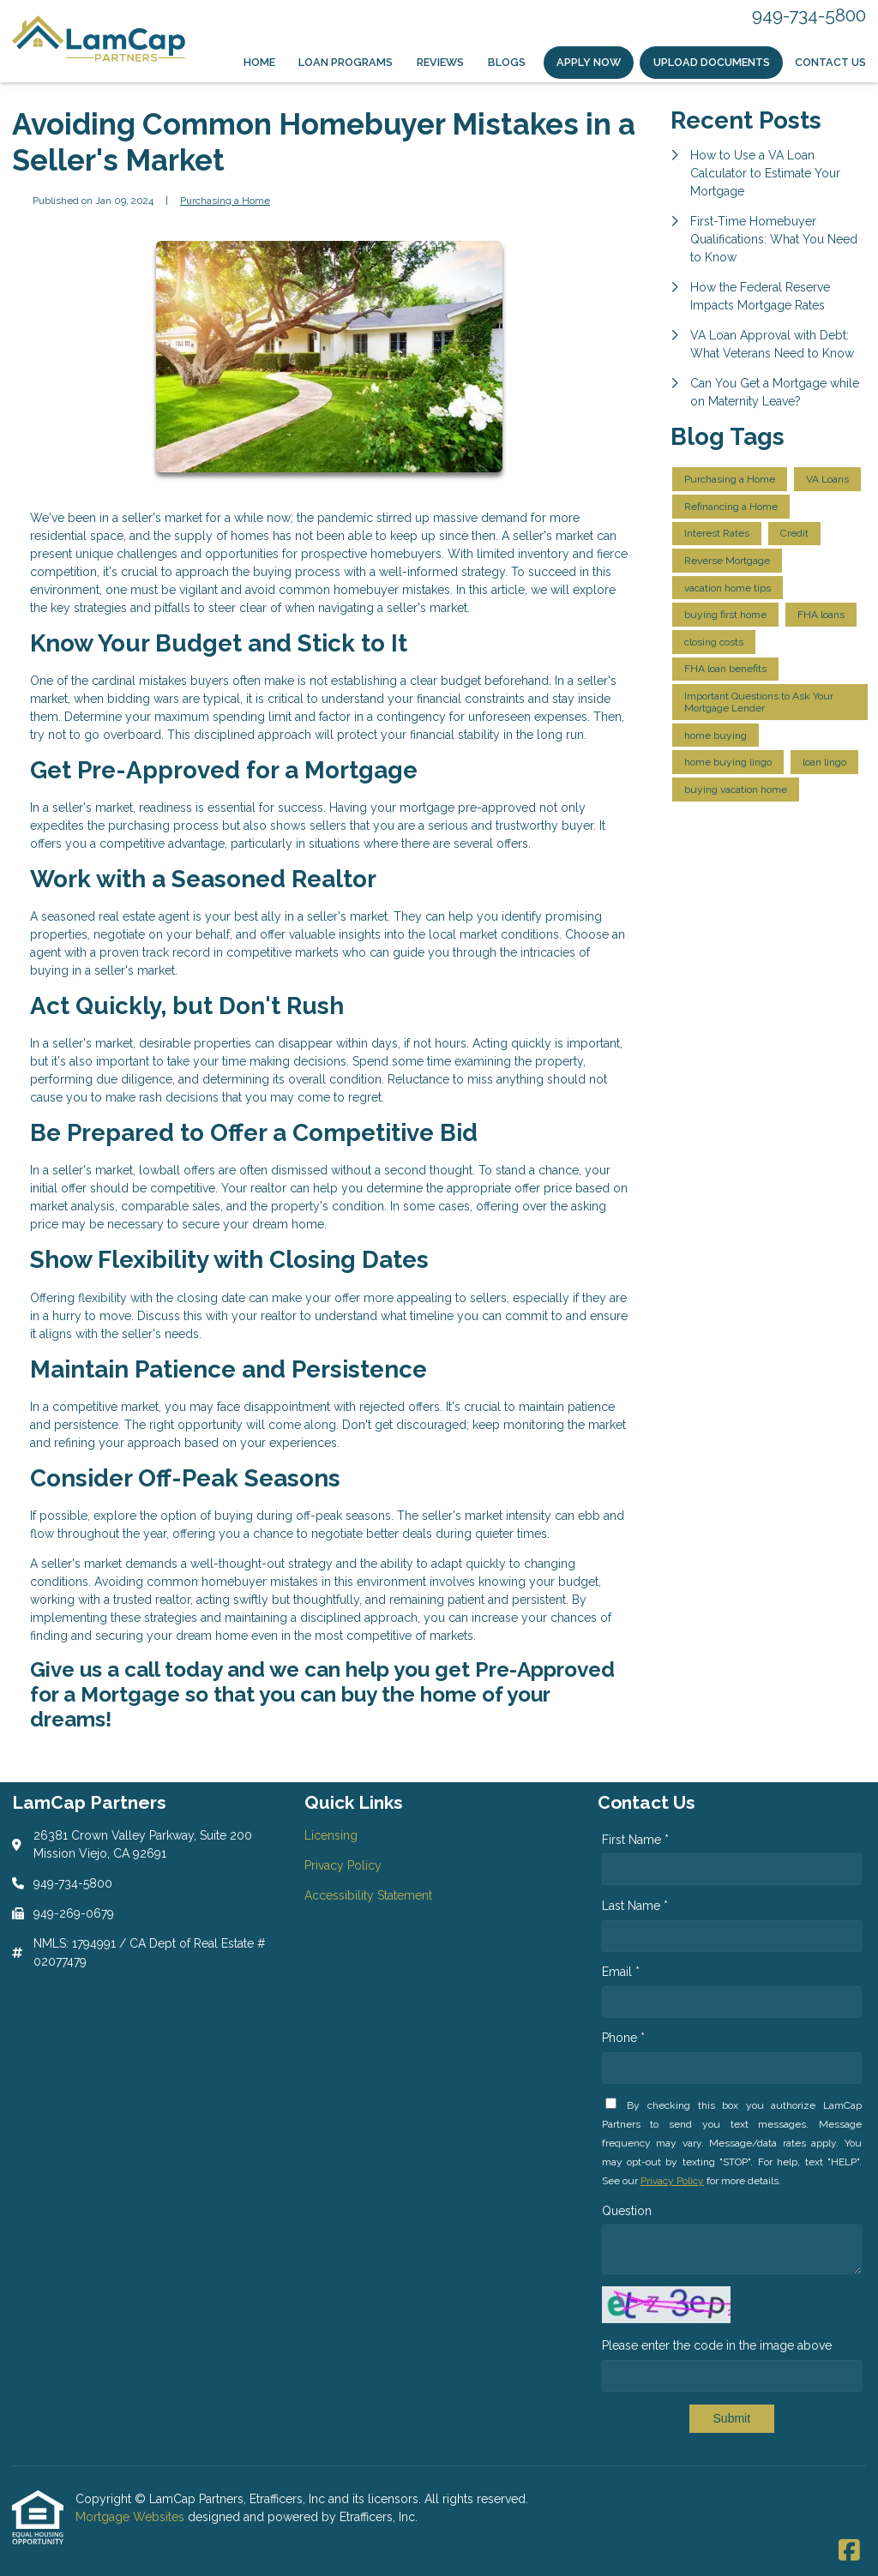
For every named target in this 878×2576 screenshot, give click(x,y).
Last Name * (635, 1905)
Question (627, 2211)
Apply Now (588, 62)
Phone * (623, 2038)
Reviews (440, 62)
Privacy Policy (672, 2181)
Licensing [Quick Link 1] (331, 1835)
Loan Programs (345, 62)
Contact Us (830, 62)
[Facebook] (849, 2551)
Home (259, 62)
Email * (621, 1972)
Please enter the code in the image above (717, 2345)
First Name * (635, 1839)
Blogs (507, 62)
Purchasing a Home (225, 201)
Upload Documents (711, 62)
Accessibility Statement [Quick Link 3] (368, 1895)
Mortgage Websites (131, 2517)
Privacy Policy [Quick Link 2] (343, 1865)
